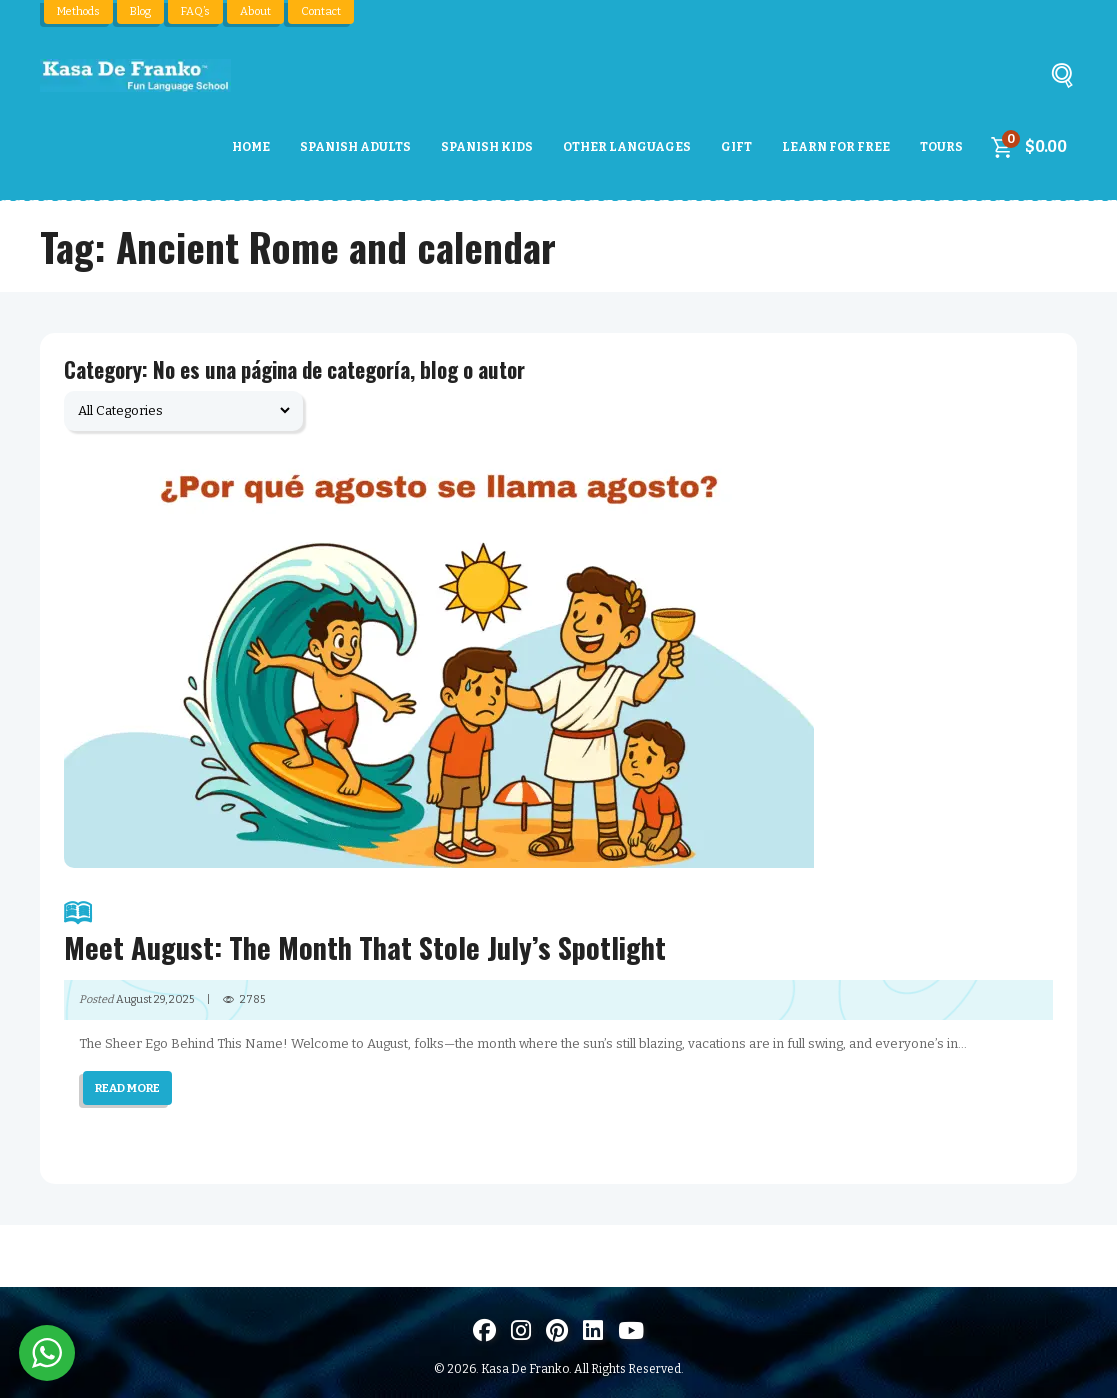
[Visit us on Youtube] (631, 1332)
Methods (78, 11)
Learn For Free (836, 147)
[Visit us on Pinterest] (557, 1332)
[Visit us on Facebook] (484, 1332)
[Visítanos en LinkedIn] (593, 1332)
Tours (941, 147)
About (253, 11)
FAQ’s (194, 11)
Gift (736, 147)
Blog (139, 11)
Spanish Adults (355, 147)
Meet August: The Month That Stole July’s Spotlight (558, 933)
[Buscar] (1062, 80)
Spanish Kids (487, 147)
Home (251, 147)
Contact (317, 11)
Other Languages (627, 147)
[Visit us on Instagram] (521, 1332)
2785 (253, 1001)
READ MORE (128, 1090)
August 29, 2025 (155, 1001)
